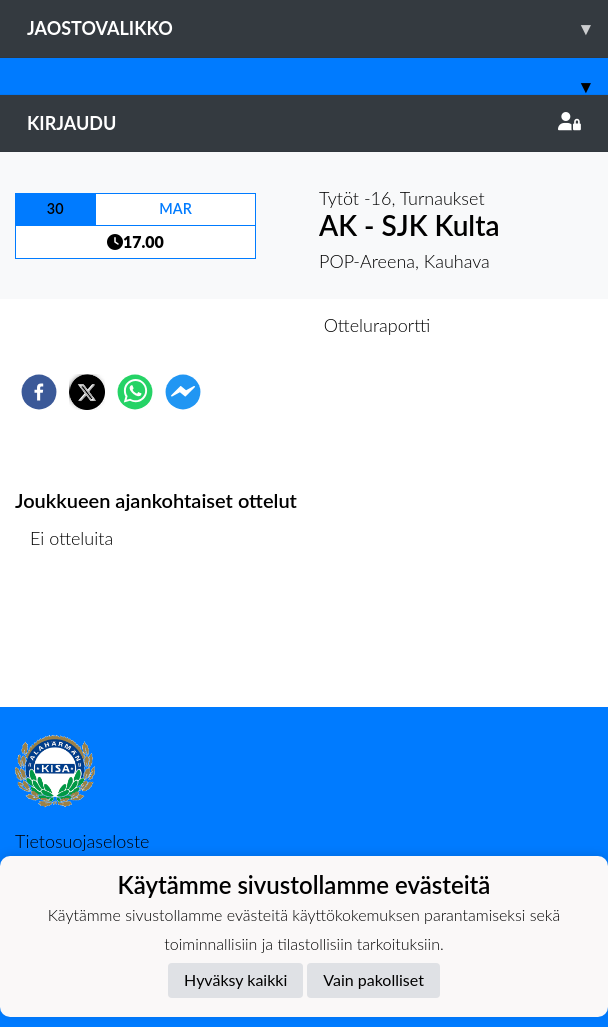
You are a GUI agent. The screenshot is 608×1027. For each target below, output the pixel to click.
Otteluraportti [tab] (377, 325)
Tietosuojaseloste (82, 841)
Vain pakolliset (373, 979)
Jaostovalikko (317, 28)
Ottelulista (79, 639)
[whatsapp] (135, 392)
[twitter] (87, 392)
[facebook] (39, 392)
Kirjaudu (304, 123)
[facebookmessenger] (183, 392)
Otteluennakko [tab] (235, 325)
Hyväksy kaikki (235, 979)
